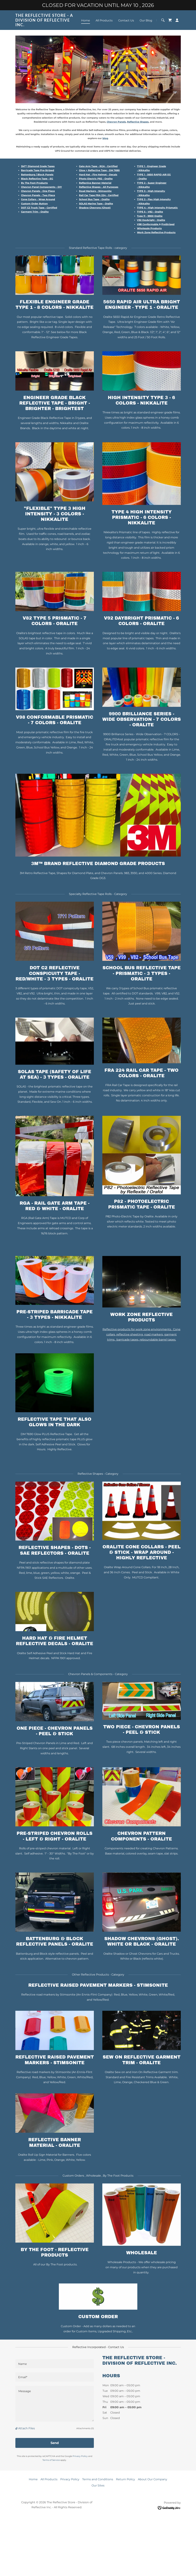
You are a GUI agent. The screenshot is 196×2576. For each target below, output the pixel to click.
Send (55, 2443)
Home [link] (85, 20)
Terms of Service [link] (51, 2460)
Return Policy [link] (125, 2479)
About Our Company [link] (152, 2479)
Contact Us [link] (126, 20)
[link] (44, 25)
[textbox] (54, 2363)
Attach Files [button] (26, 2428)
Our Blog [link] (146, 20)
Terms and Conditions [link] (97, 2479)
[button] (177, 20)
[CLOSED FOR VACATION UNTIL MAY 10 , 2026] (98, 5)
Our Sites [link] (98, 2485)
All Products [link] (104, 20)
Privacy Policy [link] (80, 2456)
